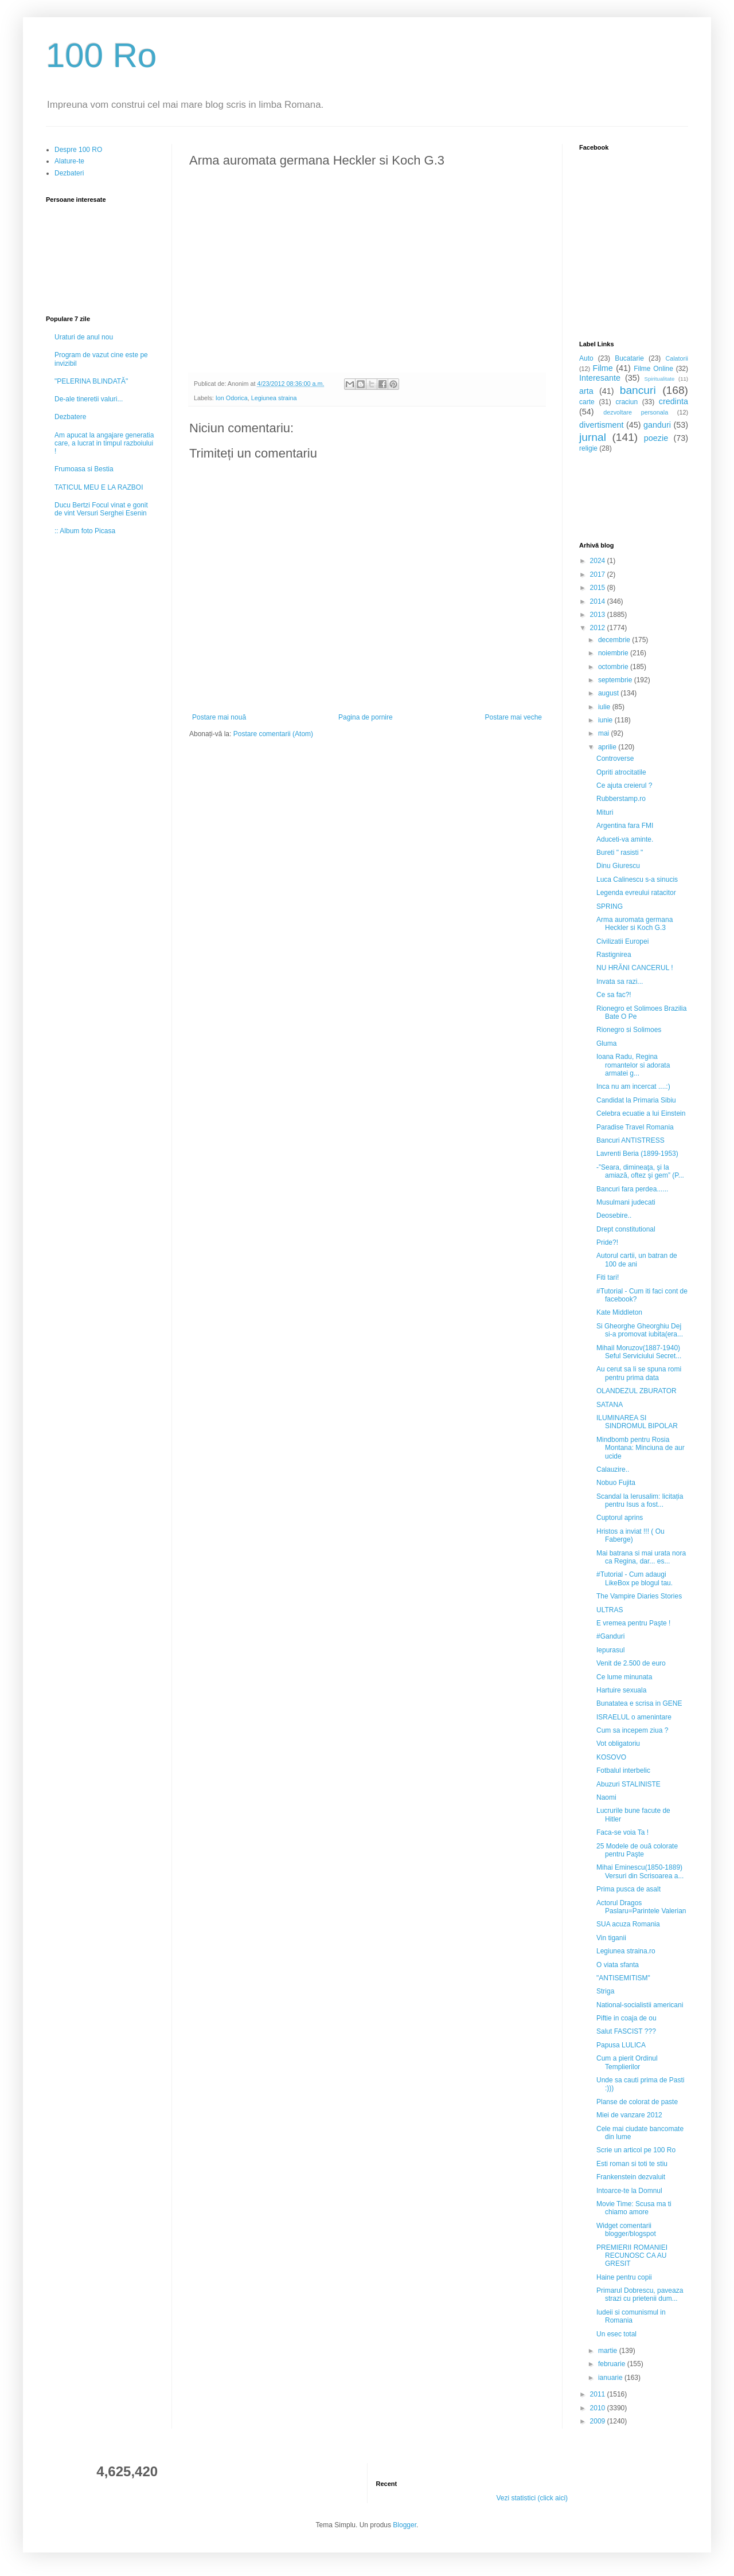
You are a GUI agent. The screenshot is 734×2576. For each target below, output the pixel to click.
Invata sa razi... (619, 982)
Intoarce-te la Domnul (629, 2191)
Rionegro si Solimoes (628, 1030)
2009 (598, 2421)
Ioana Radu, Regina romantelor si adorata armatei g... (633, 1065)
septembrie (616, 680)
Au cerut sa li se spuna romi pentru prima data (638, 1373)
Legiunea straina (274, 397)
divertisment (601, 424)
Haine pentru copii (624, 2277)
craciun (626, 402)
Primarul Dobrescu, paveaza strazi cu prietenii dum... (639, 2294)
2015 (598, 588)
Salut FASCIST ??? (626, 2031)
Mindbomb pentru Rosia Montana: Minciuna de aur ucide (640, 1448)
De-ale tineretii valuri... (88, 399)
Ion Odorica (232, 397)
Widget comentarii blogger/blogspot (626, 2230)
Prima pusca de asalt (628, 1889)
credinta (673, 401)
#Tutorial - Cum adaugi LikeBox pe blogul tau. (634, 1578)
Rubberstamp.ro (621, 799)
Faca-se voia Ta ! (622, 1832)
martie (608, 2351)
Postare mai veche (513, 717)
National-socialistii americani (639, 2005)
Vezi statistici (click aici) (532, 2498)
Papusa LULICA (621, 2045)
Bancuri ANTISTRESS (630, 1140)
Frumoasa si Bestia (84, 469)
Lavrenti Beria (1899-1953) (637, 1154)
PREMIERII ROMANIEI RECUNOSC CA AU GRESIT (631, 2255)
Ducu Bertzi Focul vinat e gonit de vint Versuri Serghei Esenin (101, 509)
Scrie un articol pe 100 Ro (636, 2150)
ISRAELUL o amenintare (633, 1717)
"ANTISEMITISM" (623, 1978)
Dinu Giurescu (618, 866)
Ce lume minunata (624, 1677)
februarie (612, 2364)
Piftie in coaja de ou (626, 2018)
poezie (656, 438)
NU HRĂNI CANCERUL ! (634, 968)
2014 (598, 601)
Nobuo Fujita (615, 1483)
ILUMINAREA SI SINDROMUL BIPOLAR (637, 1422)
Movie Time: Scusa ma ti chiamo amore (633, 2208)
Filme (603, 368)
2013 (598, 615)
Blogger (404, 2525)
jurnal (592, 437)
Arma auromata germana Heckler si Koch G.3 (634, 924)
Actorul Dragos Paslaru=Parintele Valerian (641, 1907)
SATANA (609, 1405)
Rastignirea (613, 955)
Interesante (599, 377)
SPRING (609, 906)
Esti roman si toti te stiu (631, 2164)
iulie (605, 707)
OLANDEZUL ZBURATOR (636, 1391)
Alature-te (69, 161)
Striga (605, 1991)
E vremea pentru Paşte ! (633, 1623)
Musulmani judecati (625, 1202)
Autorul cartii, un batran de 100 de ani (636, 1260)
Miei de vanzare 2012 (629, 2115)
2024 (598, 561)
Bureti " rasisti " (619, 853)
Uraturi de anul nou (83, 337)
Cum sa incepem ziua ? (632, 1730)
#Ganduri (610, 1636)
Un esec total (616, 2334)
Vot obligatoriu (618, 1744)
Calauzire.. (612, 1469)
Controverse (615, 759)
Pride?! (607, 1242)
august (609, 693)
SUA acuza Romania (628, 1924)
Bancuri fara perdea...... (632, 1189)
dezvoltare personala (635, 412)
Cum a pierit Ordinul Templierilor (627, 2062)
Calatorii (676, 358)
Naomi (606, 1797)
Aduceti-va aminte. (624, 839)
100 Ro (101, 55)
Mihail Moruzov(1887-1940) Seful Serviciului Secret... (638, 1352)
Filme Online (653, 369)
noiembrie (614, 653)
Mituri (604, 812)
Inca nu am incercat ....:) (633, 1086)
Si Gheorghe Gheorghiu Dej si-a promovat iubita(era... (639, 1330)
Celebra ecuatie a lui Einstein (640, 1113)
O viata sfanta (617, 1965)
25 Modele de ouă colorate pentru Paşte (637, 1850)
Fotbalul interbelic (623, 1770)
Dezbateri (69, 173)
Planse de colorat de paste (637, 2102)
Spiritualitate (660, 379)
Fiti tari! (607, 1277)
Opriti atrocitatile (621, 772)
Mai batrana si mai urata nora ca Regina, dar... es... (641, 1557)
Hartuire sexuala (621, 1690)
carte (587, 402)
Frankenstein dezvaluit (630, 2177)
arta (586, 391)
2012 (598, 628)
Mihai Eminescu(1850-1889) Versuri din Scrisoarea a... (640, 1871)
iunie (606, 720)
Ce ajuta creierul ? (624, 785)
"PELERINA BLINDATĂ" (91, 381)
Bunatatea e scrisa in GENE (639, 1703)
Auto (586, 358)
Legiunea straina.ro (625, 1951)
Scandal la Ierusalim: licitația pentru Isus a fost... (639, 1500)
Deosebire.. (613, 1215)
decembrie (615, 640)
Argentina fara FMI (624, 826)
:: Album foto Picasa (84, 531)
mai (604, 733)
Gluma (606, 1043)
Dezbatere (70, 417)
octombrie (614, 667)
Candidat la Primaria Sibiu (636, 1100)
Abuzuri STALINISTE (628, 1784)
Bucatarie (629, 358)
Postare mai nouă (219, 717)
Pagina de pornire (365, 717)
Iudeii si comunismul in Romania (631, 2316)
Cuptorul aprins (619, 1518)
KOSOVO (611, 1757)
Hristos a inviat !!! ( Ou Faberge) (630, 1535)
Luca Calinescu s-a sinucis (637, 879)
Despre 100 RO (78, 150)
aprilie (608, 747)
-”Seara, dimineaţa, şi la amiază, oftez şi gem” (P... (640, 1171)
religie (588, 448)
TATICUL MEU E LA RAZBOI (98, 487)
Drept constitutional (625, 1229)
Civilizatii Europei (622, 941)
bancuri (638, 390)
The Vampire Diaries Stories (639, 1596)
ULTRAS (609, 1610)
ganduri (657, 424)
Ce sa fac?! (613, 995)
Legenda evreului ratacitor (636, 893)
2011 (598, 2394)
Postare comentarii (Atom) (273, 734)
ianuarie (611, 2378)
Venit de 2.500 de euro (631, 1663)
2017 (598, 574)
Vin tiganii (611, 1938)
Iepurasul (610, 1650)
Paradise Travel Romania (635, 1127)
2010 (598, 2408)
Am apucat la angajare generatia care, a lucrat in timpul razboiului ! (104, 443)
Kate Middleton (619, 1312)
